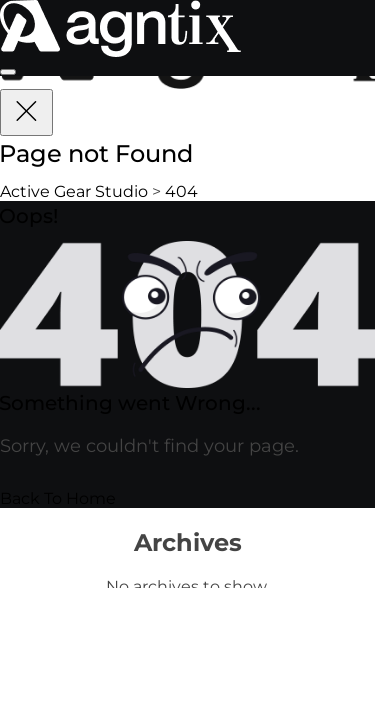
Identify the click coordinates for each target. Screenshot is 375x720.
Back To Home (58, 498)
